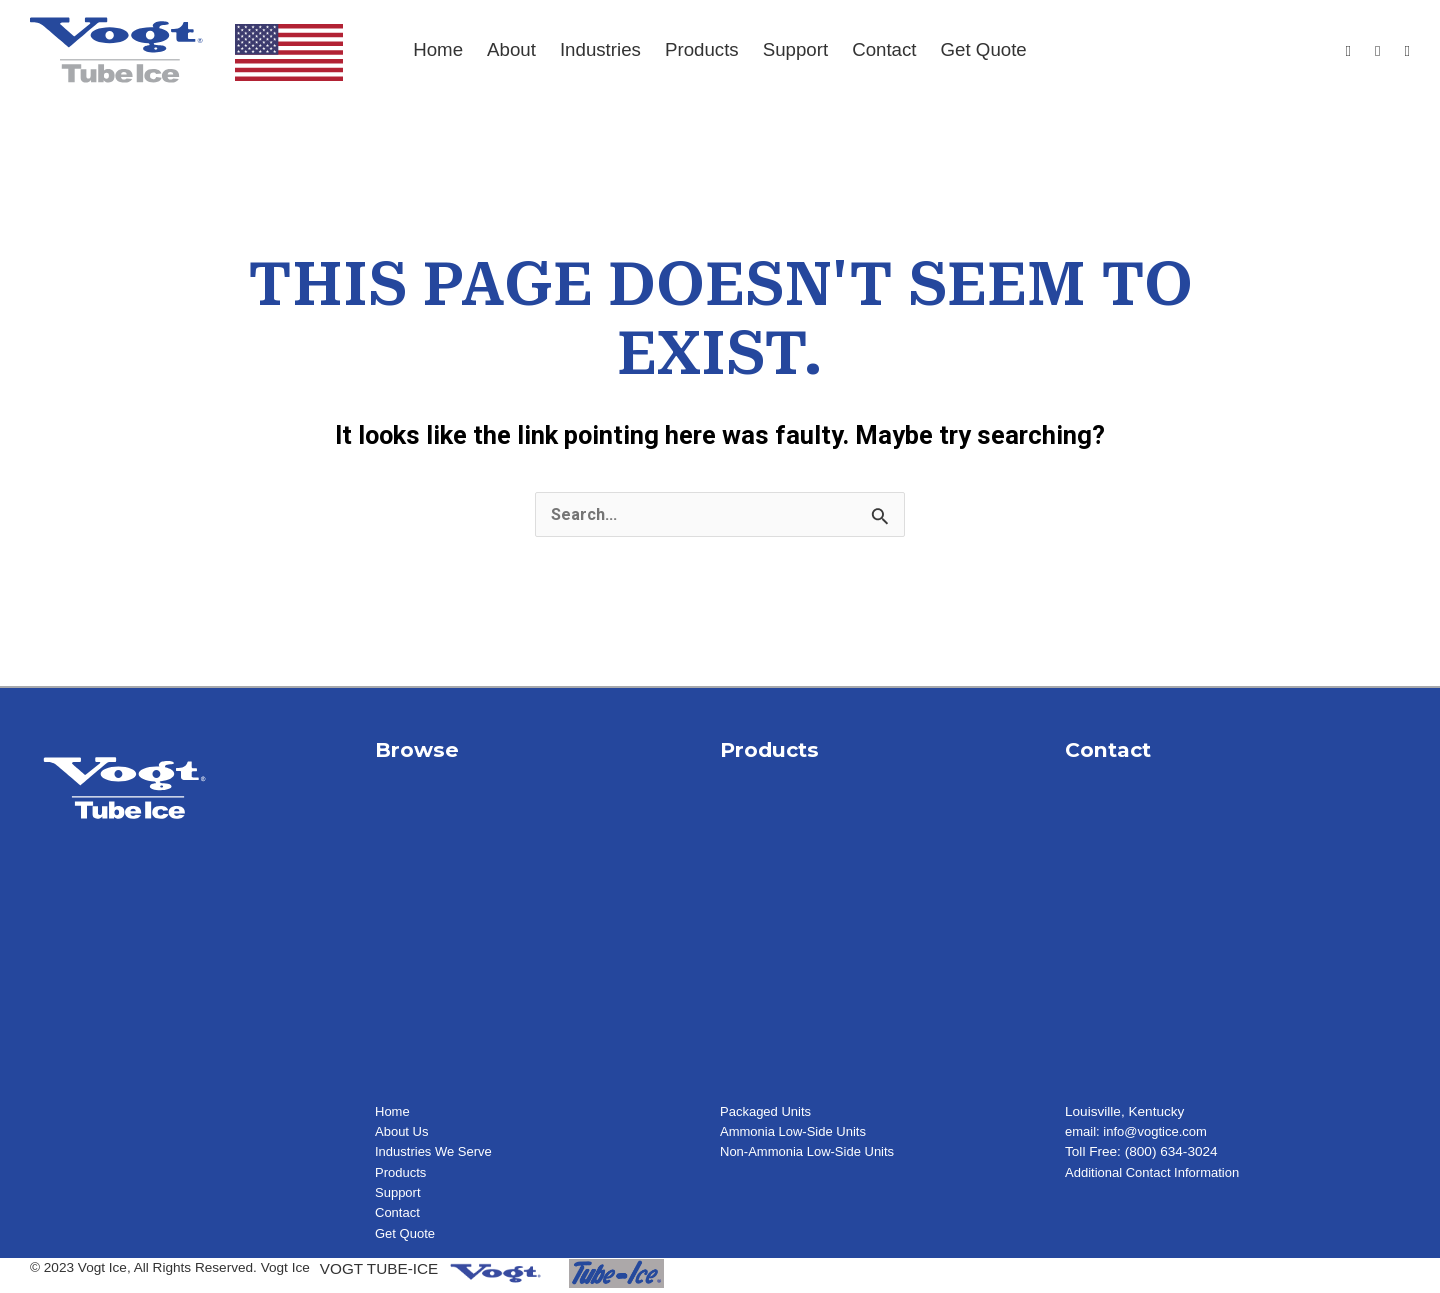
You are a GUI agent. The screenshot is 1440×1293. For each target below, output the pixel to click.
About (511, 49)
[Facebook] (1348, 51)
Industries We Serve (436, 1152)
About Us (403, 1132)
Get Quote (984, 49)
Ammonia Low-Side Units (796, 1132)
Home (438, 49)
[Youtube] (1377, 51)
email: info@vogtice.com (1139, 1132)
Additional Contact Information (1156, 1173)
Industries (600, 49)
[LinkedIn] (1407, 51)
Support (795, 49)
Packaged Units (767, 1112)
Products (702, 49)
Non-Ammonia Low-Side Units (811, 1152)
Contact (884, 49)
